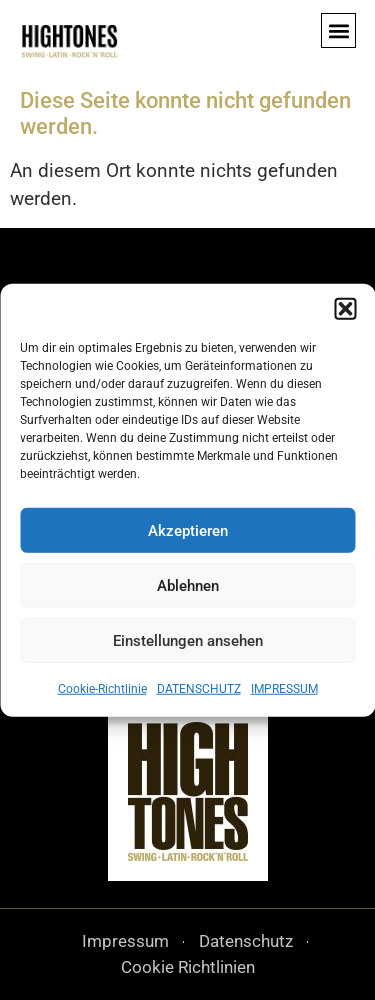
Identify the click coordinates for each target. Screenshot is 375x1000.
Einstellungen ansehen (188, 640)
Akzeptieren (188, 530)
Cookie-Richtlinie (102, 689)
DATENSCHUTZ (199, 689)
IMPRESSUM (284, 689)
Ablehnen (188, 585)
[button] (345, 309)
